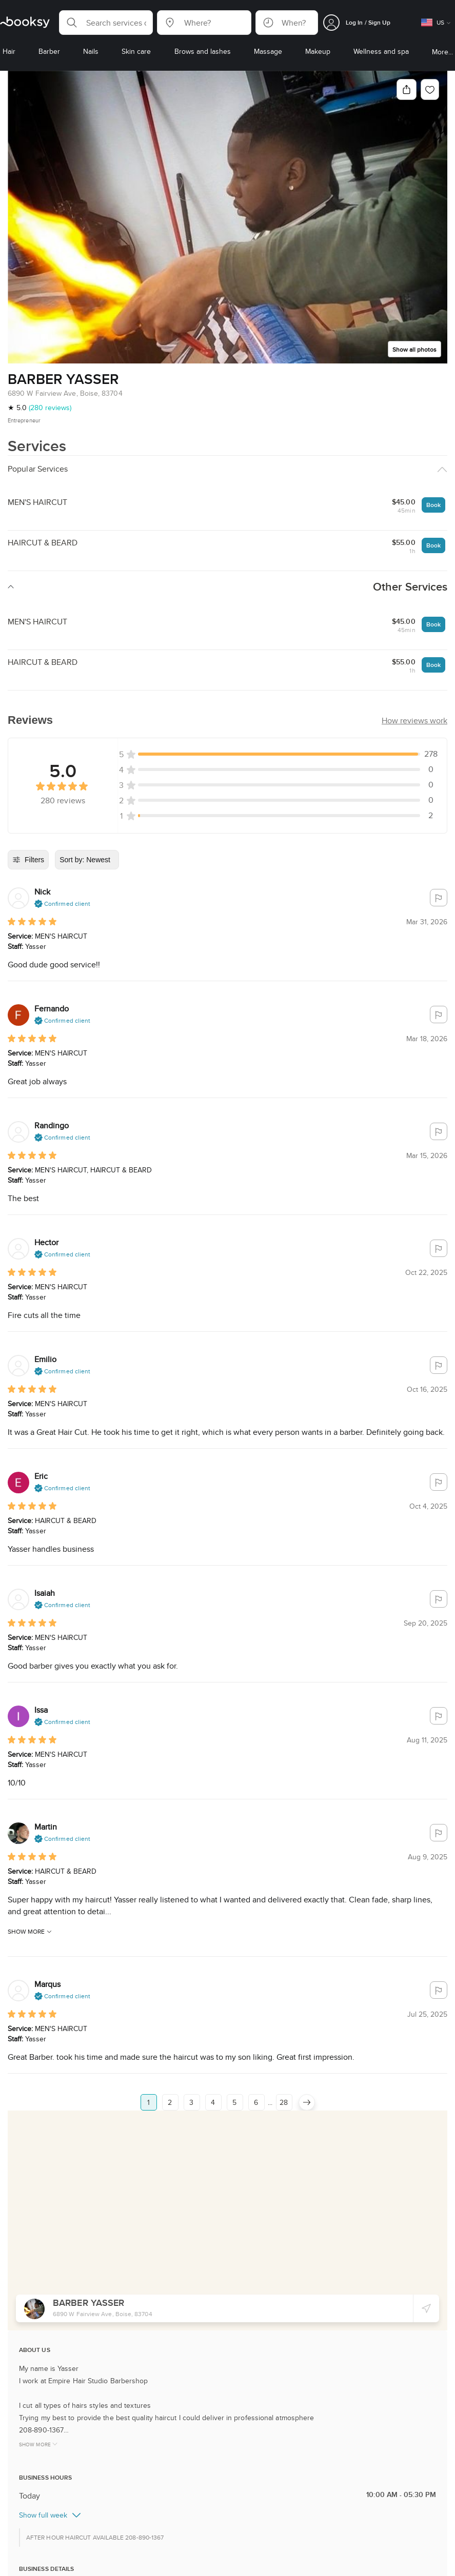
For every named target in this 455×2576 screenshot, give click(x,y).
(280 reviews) (50, 407)
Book (433, 504)
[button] (106, 22)
